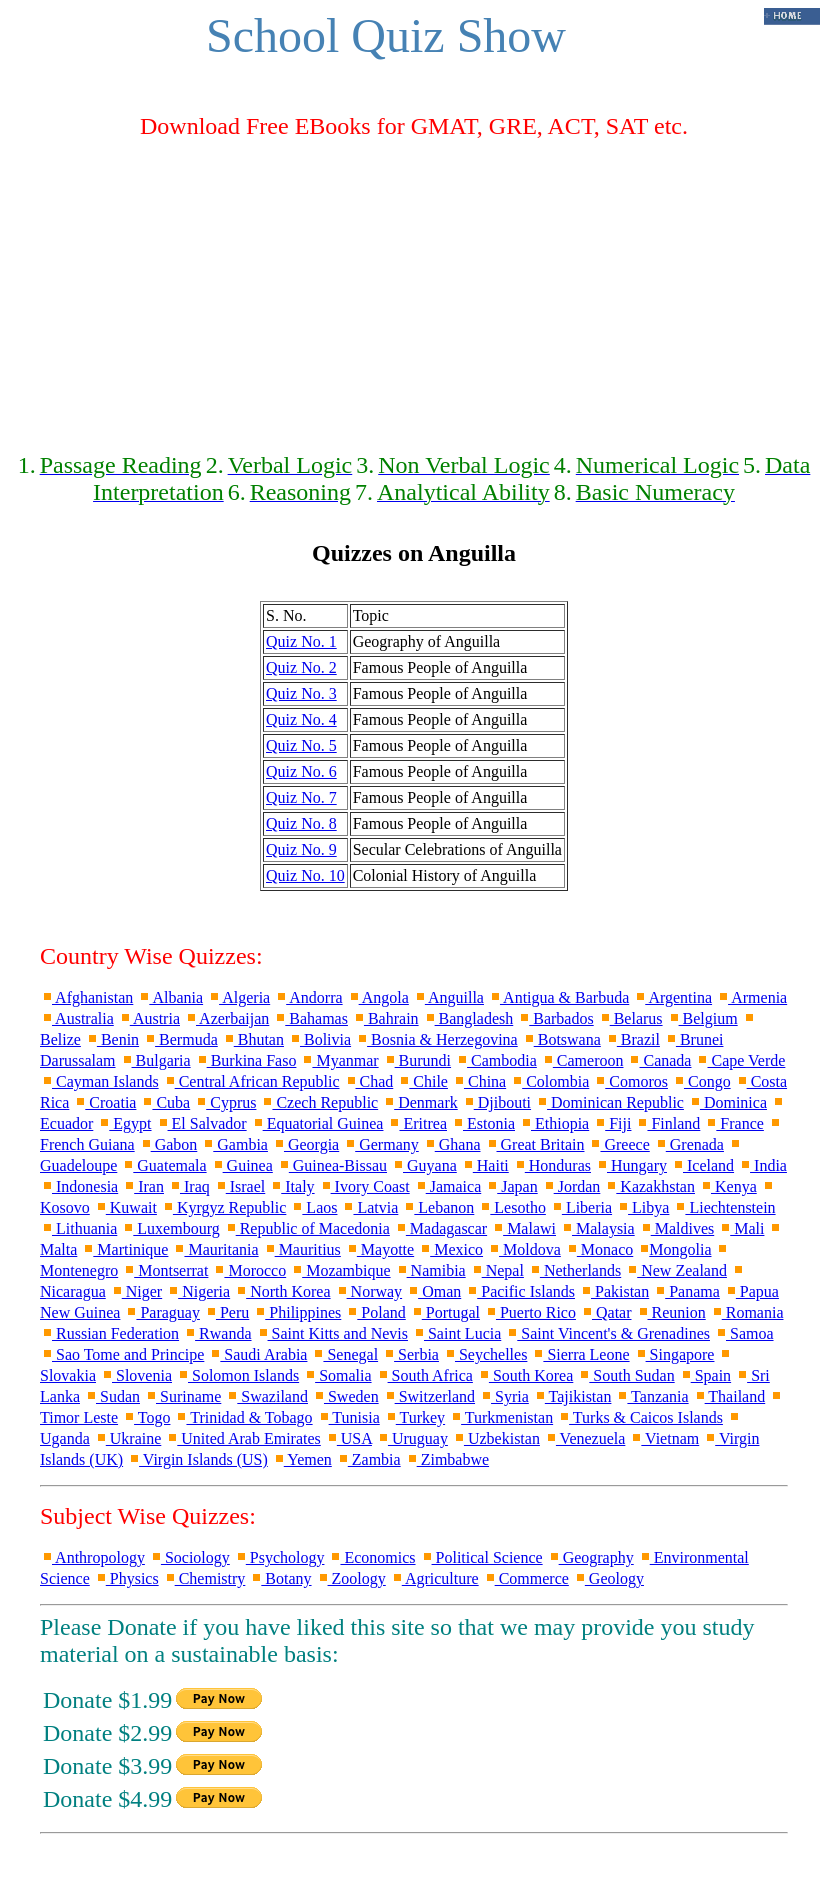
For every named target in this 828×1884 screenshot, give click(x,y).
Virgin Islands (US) (197, 1459)
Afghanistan (86, 997)
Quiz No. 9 (301, 849)
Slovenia (136, 1375)
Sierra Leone (580, 1354)
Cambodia (496, 1060)
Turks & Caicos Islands (640, 1417)
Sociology (189, 1557)
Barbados (555, 1018)
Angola (378, 997)
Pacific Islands (520, 1291)
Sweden (345, 1396)
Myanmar (339, 1060)
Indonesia (79, 1186)
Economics (371, 1557)
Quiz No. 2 (301, 667)
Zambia (368, 1459)
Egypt (124, 1123)
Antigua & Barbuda (558, 997)
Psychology (279, 1557)
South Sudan (625, 1375)
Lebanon (438, 1207)
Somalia (337, 1375)
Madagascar (440, 1228)
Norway (369, 1291)
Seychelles (485, 1354)
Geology (608, 1578)
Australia (77, 1018)
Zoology (351, 1578)
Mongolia (674, 1249)
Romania (747, 1312)
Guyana (424, 1165)
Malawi (523, 1228)
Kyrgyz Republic (223, 1207)
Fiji (612, 1123)
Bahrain (385, 1018)
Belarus (630, 1018)
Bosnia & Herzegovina (436, 1039)
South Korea (525, 1375)
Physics (126, 1578)
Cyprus (225, 1102)
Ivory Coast (364, 1186)
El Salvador (201, 1123)
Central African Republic (251, 1081)
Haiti (485, 1165)
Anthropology (92, 1557)
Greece (618, 1144)
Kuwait (125, 1207)
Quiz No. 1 (301, 641)
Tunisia (348, 1417)
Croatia (104, 1102)
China (479, 1081)
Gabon (168, 1144)
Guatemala (163, 1165)
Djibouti (496, 1102)
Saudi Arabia (257, 1354)
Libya (642, 1207)
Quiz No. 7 (301, 797)
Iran (143, 1186)
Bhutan (253, 1039)
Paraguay (162, 1312)
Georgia (305, 1144)
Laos (313, 1207)
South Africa (424, 1375)
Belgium (702, 1018)
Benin (112, 1039)
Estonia (483, 1123)
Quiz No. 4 (301, 719)
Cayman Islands (99, 1081)
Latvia (369, 1207)
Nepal (497, 1270)
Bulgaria (155, 1060)
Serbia (410, 1354)
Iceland (702, 1165)
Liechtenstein (724, 1207)
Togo (146, 1417)
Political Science (481, 1557)
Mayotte (379, 1249)
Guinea (242, 1165)
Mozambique (340, 1270)
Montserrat (165, 1270)
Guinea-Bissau (332, 1165)
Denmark (420, 1102)
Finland (667, 1123)
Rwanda (217, 1333)
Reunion (671, 1312)
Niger (136, 1291)
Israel (240, 1186)
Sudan (112, 1396)
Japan (511, 1186)
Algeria (238, 997)
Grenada (689, 1144)
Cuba (165, 1102)
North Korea (282, 1291)
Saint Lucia (456, 1333)
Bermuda (180, 1039)
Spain (705, 1375)
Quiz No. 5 (301, 745)
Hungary (631, 1165)
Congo (701, 1081)
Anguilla (448, 997)
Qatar (606, 1312)
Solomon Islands (237, 1375)
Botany (280, 1578)
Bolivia (319, 1039)
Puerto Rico (530, 1312)
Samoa (744, 1333)
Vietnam (664, 1438)
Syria (504, 1396)
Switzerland (429, 1396)
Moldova (524, 1249)
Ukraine (128, 1438)
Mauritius (302, 1249)
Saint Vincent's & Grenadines (607, 1333)
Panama (686, 1291)
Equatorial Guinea (317, 1123)
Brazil (632, 1039)
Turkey (414, 1417)
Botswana (561, 1039)
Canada (659, 1060)
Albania (170, 997)
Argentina (672, 997)
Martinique (124, 1249)
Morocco (249, 1270)
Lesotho (512, 1207)
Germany (381, 1144)
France (734, 1123)
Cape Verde (740, 1060)
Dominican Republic (609, 1102)
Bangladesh (468, 1018)
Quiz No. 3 (301, 693)
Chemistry (204, 1578)
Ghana (452, 1144)
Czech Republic (319, 1102)
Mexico (450, 1249)
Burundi (417, 1060)
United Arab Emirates (243, 1438)
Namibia (430, 1270)
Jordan (571, 1186)
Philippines (297, 1312)
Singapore (674, 1354)
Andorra (308, 997)
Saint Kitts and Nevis (332, 1333)
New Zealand (676, 1270)
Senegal (344, 1354)
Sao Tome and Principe (122, 1354)
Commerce (526, 1578)
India (762, 1165)
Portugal (445, 1312)
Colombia (549, 1081)
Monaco (599, 1249)
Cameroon (582, 1060)
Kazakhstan (649, 1186)
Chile (422, 1081)
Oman (433, 1291)
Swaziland (266, 1396)
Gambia (234, 1144)
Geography (590, 1557)
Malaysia (597, 1228)
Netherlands (574, 1270)
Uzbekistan (496, 1438)
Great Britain (535, 1144)
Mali (741, 1228)
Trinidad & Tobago (243, 1417)
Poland (375, 1312)
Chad (369, 1081)
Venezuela (584, 1438)
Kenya (728, 1186)
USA (348, 1438)
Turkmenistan (501, 1417)
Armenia (751, 997)
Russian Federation (109, 1333)
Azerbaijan (226, 1018)
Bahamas (310, 1018)
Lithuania (78, 1228)
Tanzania (651, 1396)
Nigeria (198, 1291)
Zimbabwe (447, 1459)
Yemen (302, 1459)
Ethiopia (554, 1123)
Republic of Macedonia (307, 1228)
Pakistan (614, 1291)
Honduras (552, 1165)
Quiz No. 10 (305, 875)
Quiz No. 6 (301, 771)
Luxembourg (170, 1228)
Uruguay (412, 1438)
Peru (226, 1312)
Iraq (189, 1186)
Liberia (581, 1207)
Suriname (182, 1396)
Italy (291, 1186)
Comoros (630, 1081)
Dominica (727, 1102)
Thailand (729, 1396)
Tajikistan (572, 1396)
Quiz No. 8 (301, 823)
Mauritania (215, 1249)
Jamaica (448, 1186)
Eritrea (417, 1123)
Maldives (677, 1228)
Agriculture (434, 1578)
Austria (149, 1018)
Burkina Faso (246, 1060)
